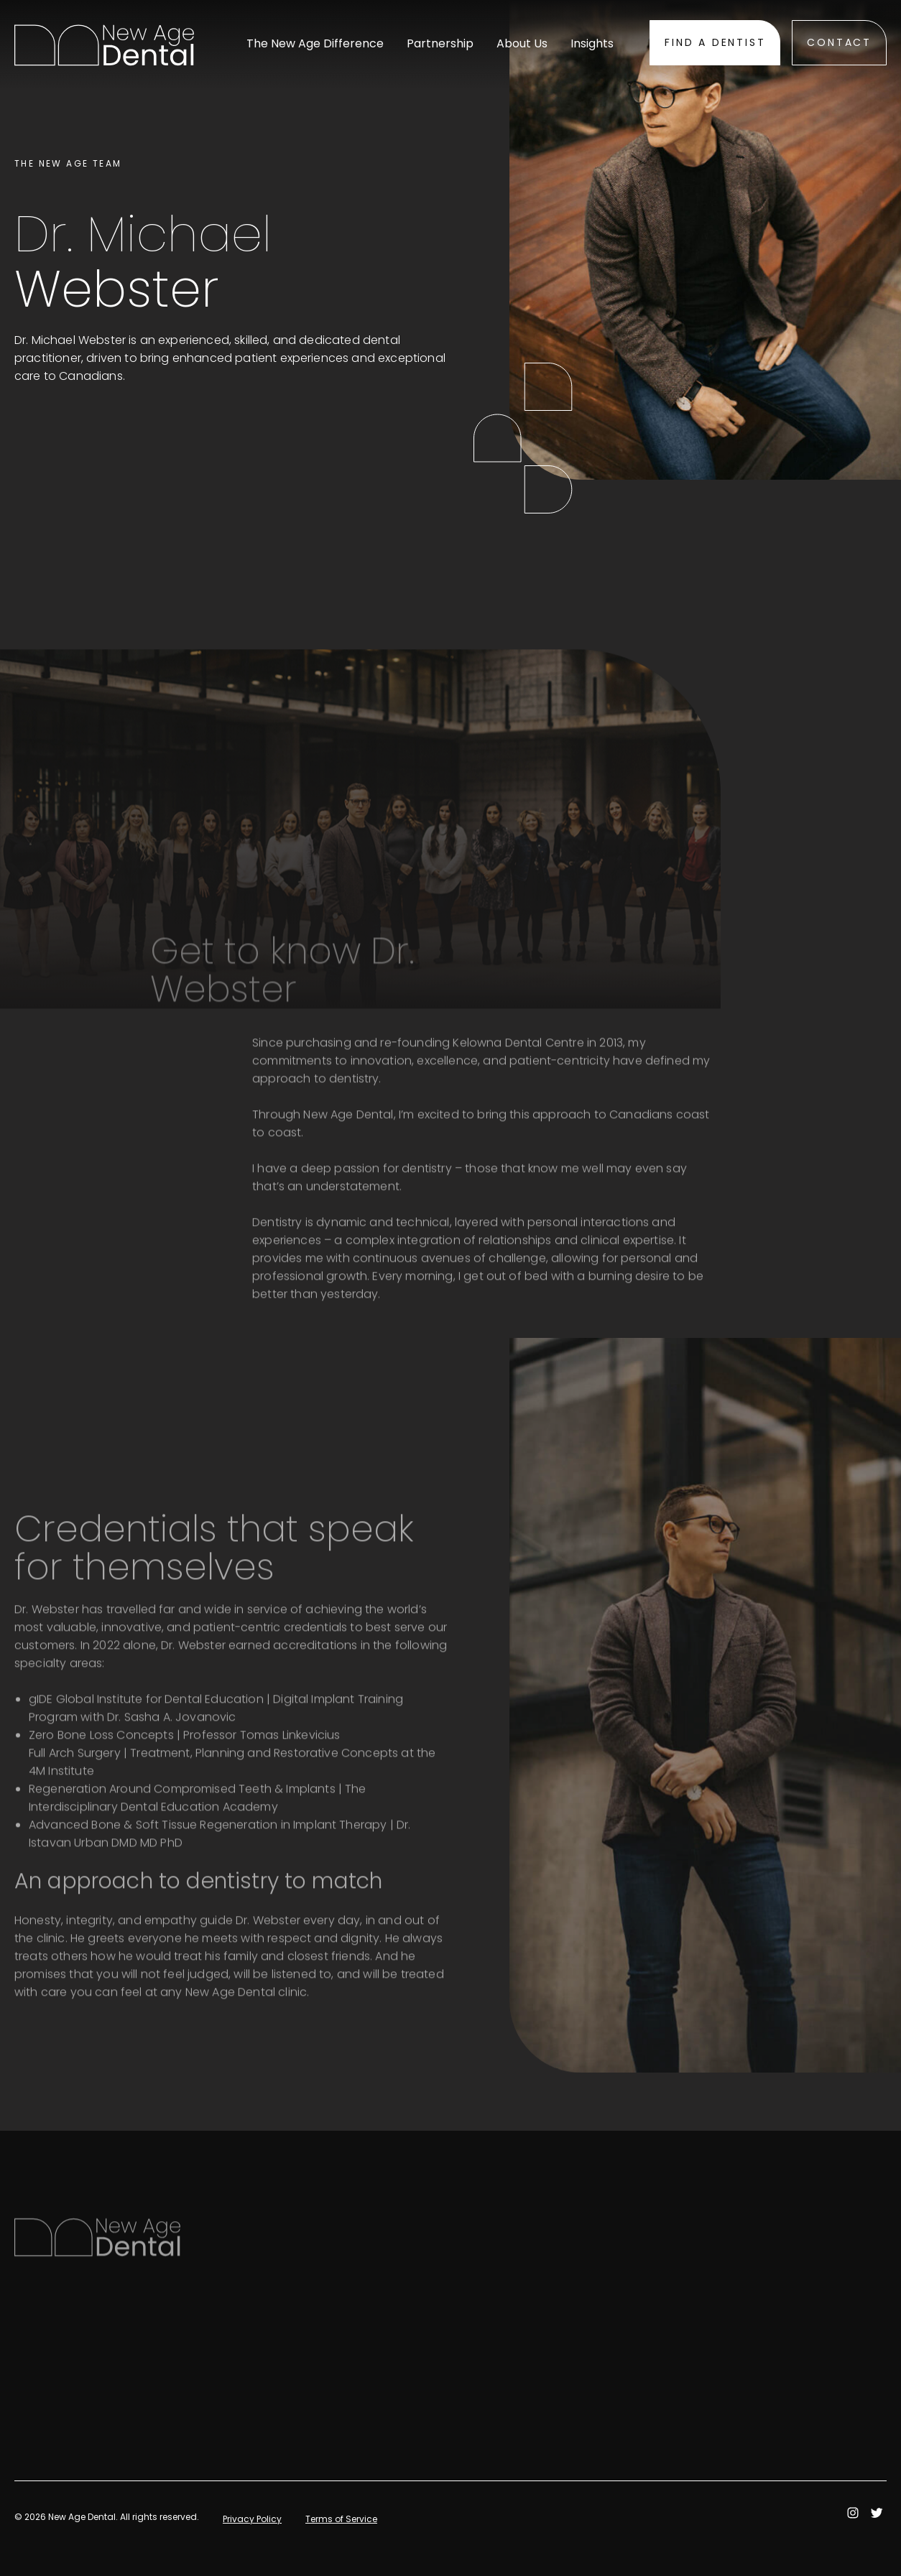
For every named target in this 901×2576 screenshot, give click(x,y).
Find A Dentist (715, 42)
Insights (592, 44)
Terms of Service (341, 2519)
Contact (839, 42)
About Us (521, 44)
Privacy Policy (252, 2519)
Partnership (440, 44)
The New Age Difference (315, 44)
